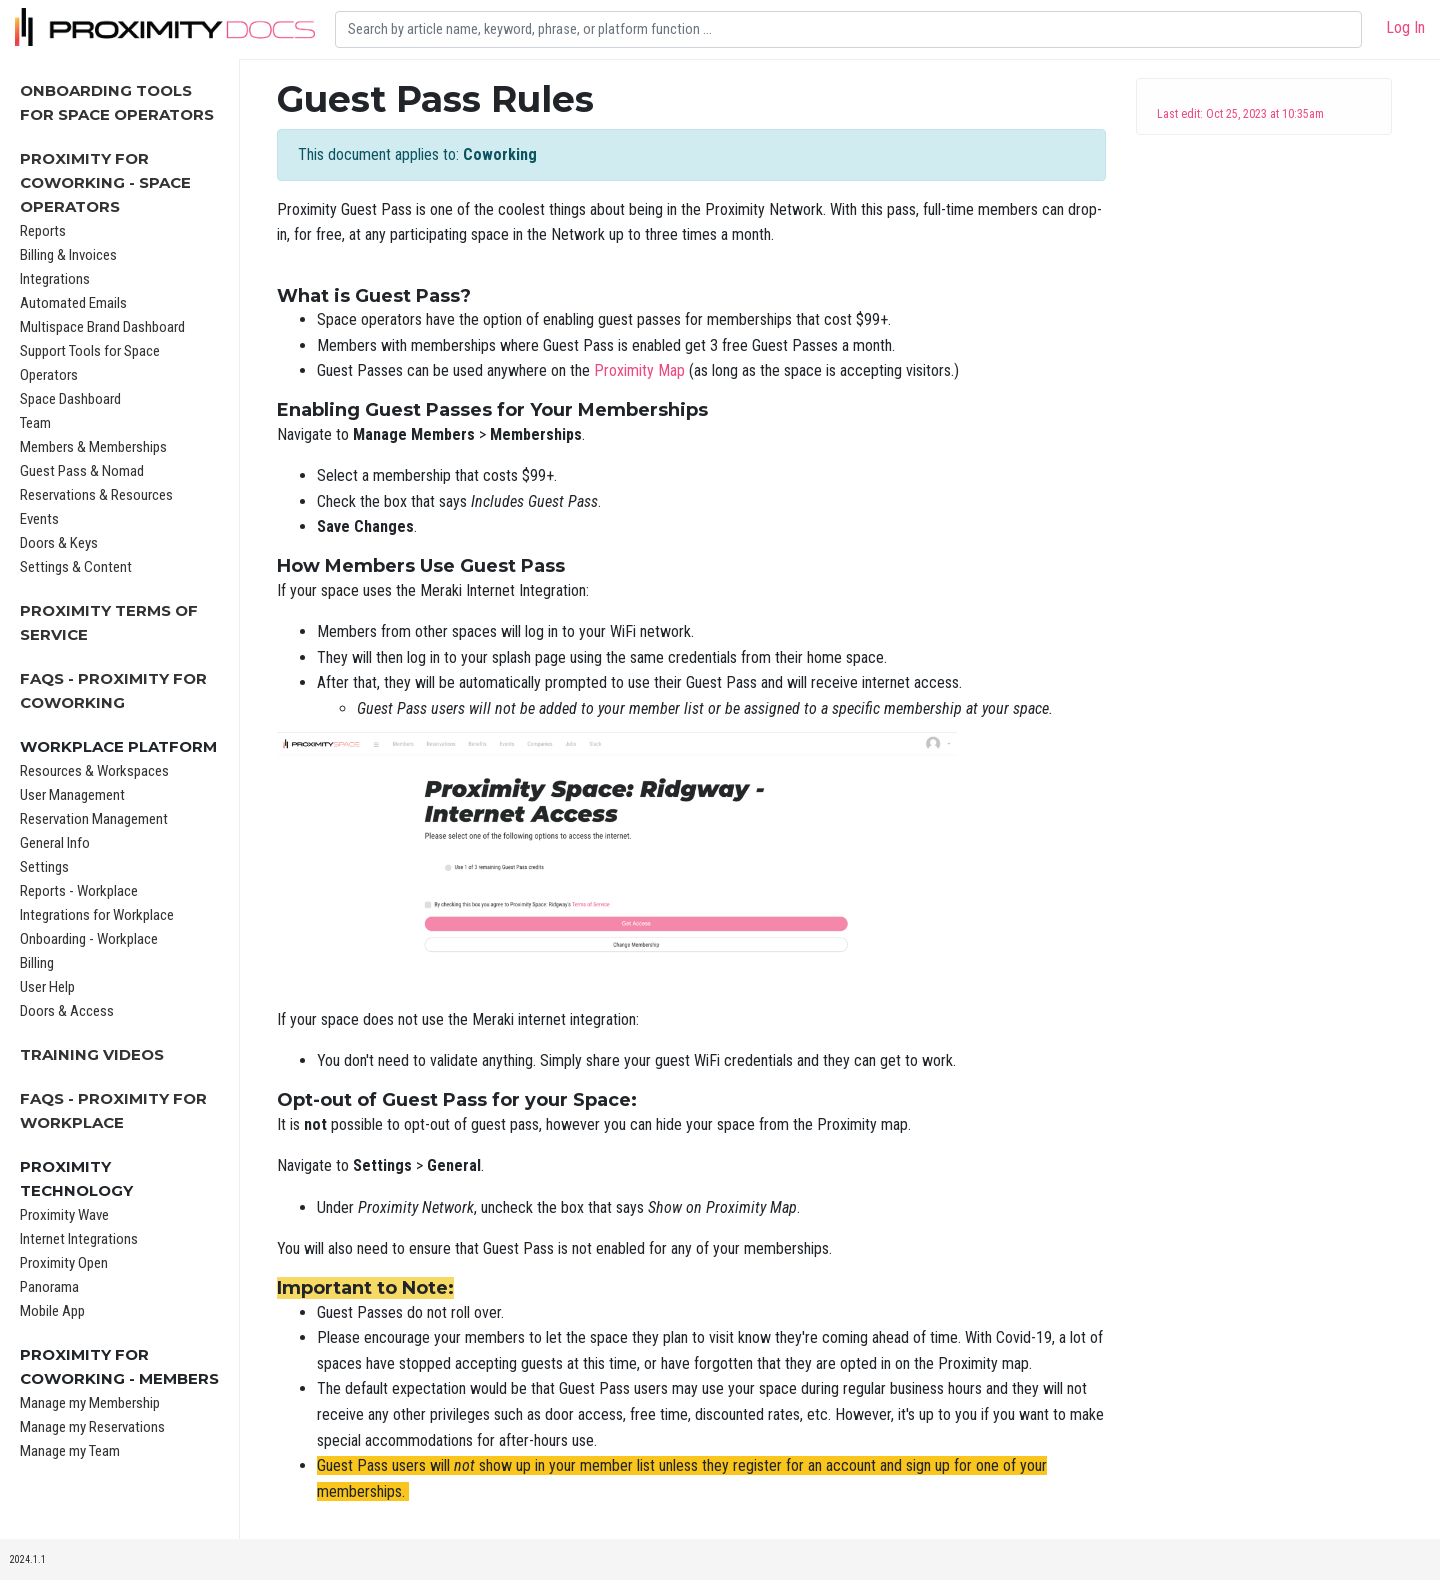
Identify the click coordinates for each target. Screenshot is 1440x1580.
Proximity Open (64, 1263)
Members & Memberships (93, 447)
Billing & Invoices (68, 255)
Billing (37, 963)
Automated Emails (73, 303)
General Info (55, 843)
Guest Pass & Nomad (82, 471)
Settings (44, 867)
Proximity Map (639, 370)
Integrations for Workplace (97, 915)
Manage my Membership (90, 1403)
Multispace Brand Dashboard (102, 327)
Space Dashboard (70, 399)
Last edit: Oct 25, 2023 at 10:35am (1240, 114)
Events (39, 519)
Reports (43, 231)
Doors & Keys (59, 543)
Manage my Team (70, 1451)
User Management (72, 795)
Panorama (49, 1287)
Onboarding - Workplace (89, 939)
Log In (1405, 27)
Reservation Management (94, 819)
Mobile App (52, 1311)
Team (35, 423)
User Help (47, 987)
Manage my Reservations (92, 1427)
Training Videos (92, 1054)
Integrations (55, 279)
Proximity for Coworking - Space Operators (105, 182)
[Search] (848, 29)
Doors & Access (67, 1011)
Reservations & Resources (96, 495)
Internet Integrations (79, 1239)
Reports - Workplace (79, 891)
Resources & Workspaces (94, 771)
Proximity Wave (64, 1215)
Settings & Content (76, 567)
